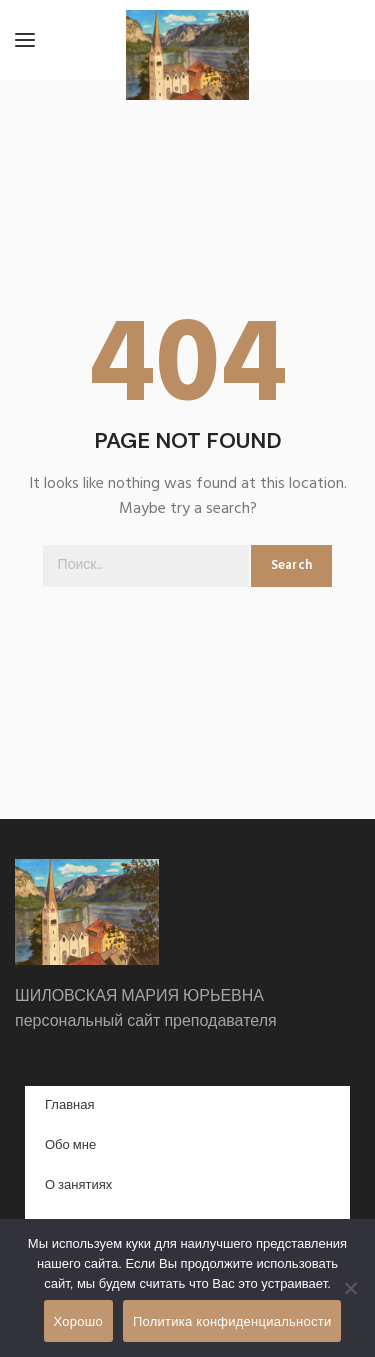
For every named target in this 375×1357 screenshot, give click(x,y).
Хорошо (78, 1321)
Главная (69, 1105)
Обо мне (70, 1145)
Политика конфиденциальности (232, 1321)
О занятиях (78, 1185)
